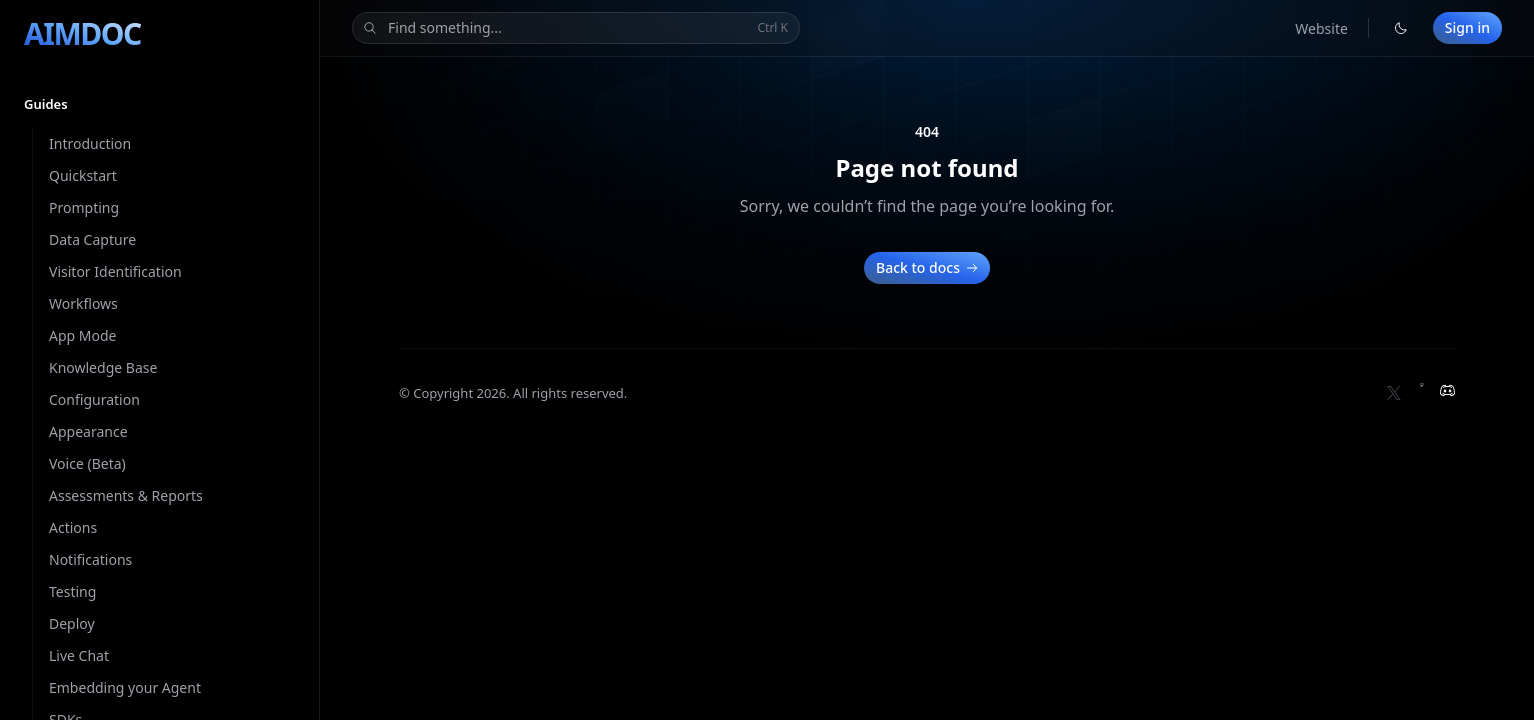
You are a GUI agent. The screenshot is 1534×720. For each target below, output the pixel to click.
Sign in (1467, 27)
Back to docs (929, 268)
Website (1321, 28)
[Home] (82, 34)
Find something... (574, 28)
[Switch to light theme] (1401, 28)
